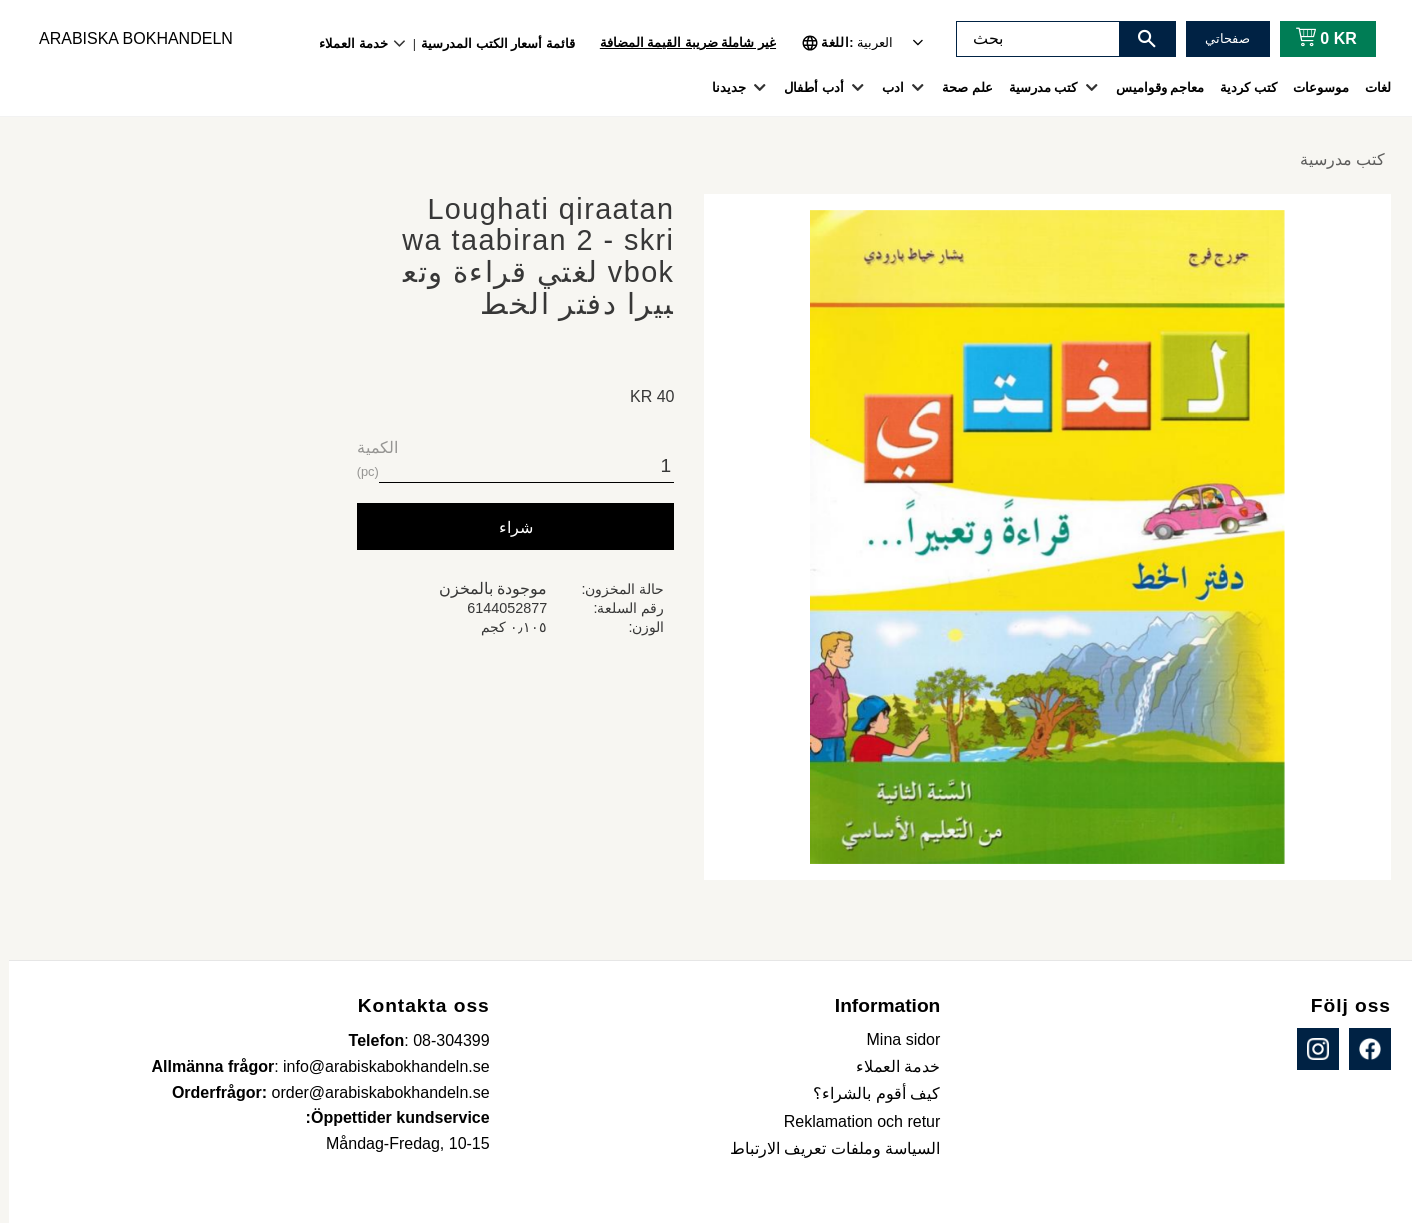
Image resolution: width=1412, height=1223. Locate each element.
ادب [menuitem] (884, 87)
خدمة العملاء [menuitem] (344, 43)
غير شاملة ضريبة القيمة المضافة (679, 42)
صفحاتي (1218, 38)
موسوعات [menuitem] (1312, 87)
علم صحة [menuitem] (958, 87)
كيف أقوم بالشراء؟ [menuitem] (867, 1093)
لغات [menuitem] (1369, 87)
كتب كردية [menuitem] (1239, 87)
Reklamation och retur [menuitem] (853, 1121)
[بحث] (1138, 39)
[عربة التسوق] (1313, 39)
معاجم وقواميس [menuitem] (1151, 87)
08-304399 (442, 1040)
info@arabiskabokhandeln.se (377, 1066)
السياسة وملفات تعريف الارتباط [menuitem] (826, 1148)
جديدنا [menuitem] (720, 87)
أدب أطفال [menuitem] (805, 87)
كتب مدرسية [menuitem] (1034, 87)
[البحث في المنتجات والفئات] (1029, 39)
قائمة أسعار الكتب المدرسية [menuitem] (489, 43)
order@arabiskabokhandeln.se (372, 1092)
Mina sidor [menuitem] (895, 1039)
